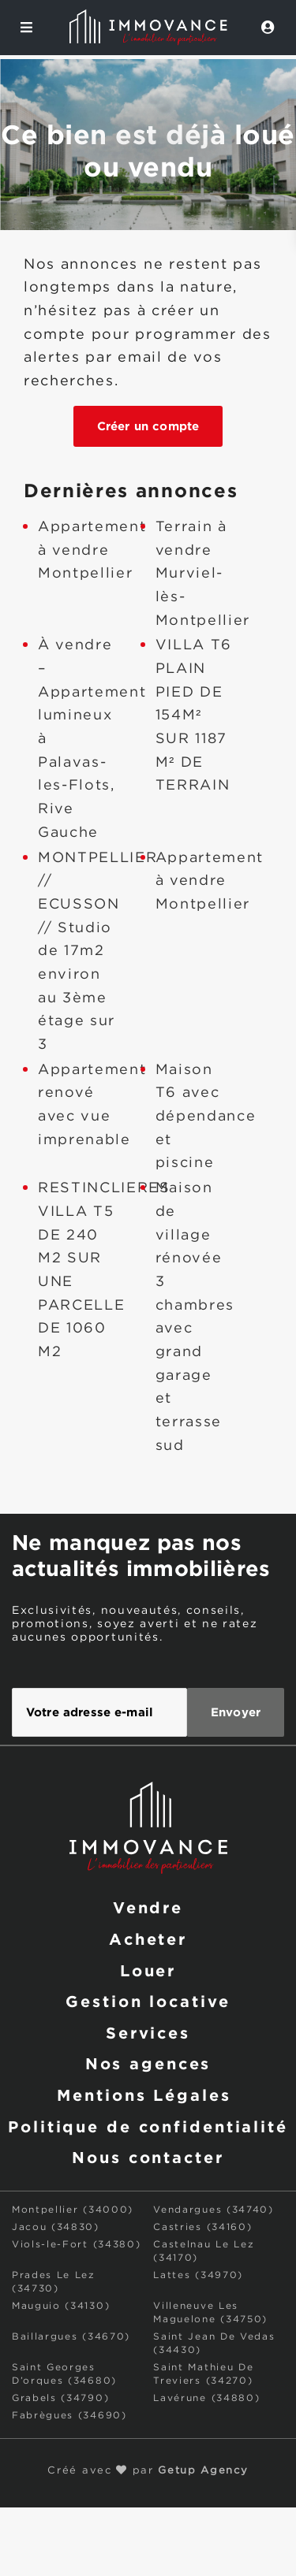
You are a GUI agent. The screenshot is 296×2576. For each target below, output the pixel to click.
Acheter (148, 1938)
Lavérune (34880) (206, 2398)
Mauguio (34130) (61, 2306)
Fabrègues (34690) (69, 2415)
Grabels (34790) (60, 2398)
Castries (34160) (202, 2227)
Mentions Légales (143, 2094)
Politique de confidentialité (148, 2126)
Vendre (148, 1907)
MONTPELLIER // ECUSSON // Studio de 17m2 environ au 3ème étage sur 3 (97, 952)
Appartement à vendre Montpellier (92, 550)
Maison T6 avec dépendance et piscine (206, 1117)
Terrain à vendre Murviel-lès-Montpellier (202, 574)
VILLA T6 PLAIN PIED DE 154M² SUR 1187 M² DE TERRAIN (193, 715)
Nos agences (148, 2063)
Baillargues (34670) (71, 2337)
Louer (148, 1970)
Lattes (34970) (198, 2275)
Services (148, 2032)
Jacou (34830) (55, 2227)
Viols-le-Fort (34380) (76, 2244)
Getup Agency (203, 2470)
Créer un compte (148, 426)
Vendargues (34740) (213, 2210)
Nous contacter (147, 2156)
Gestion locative (148, 2000)
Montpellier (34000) (72, 2210)
